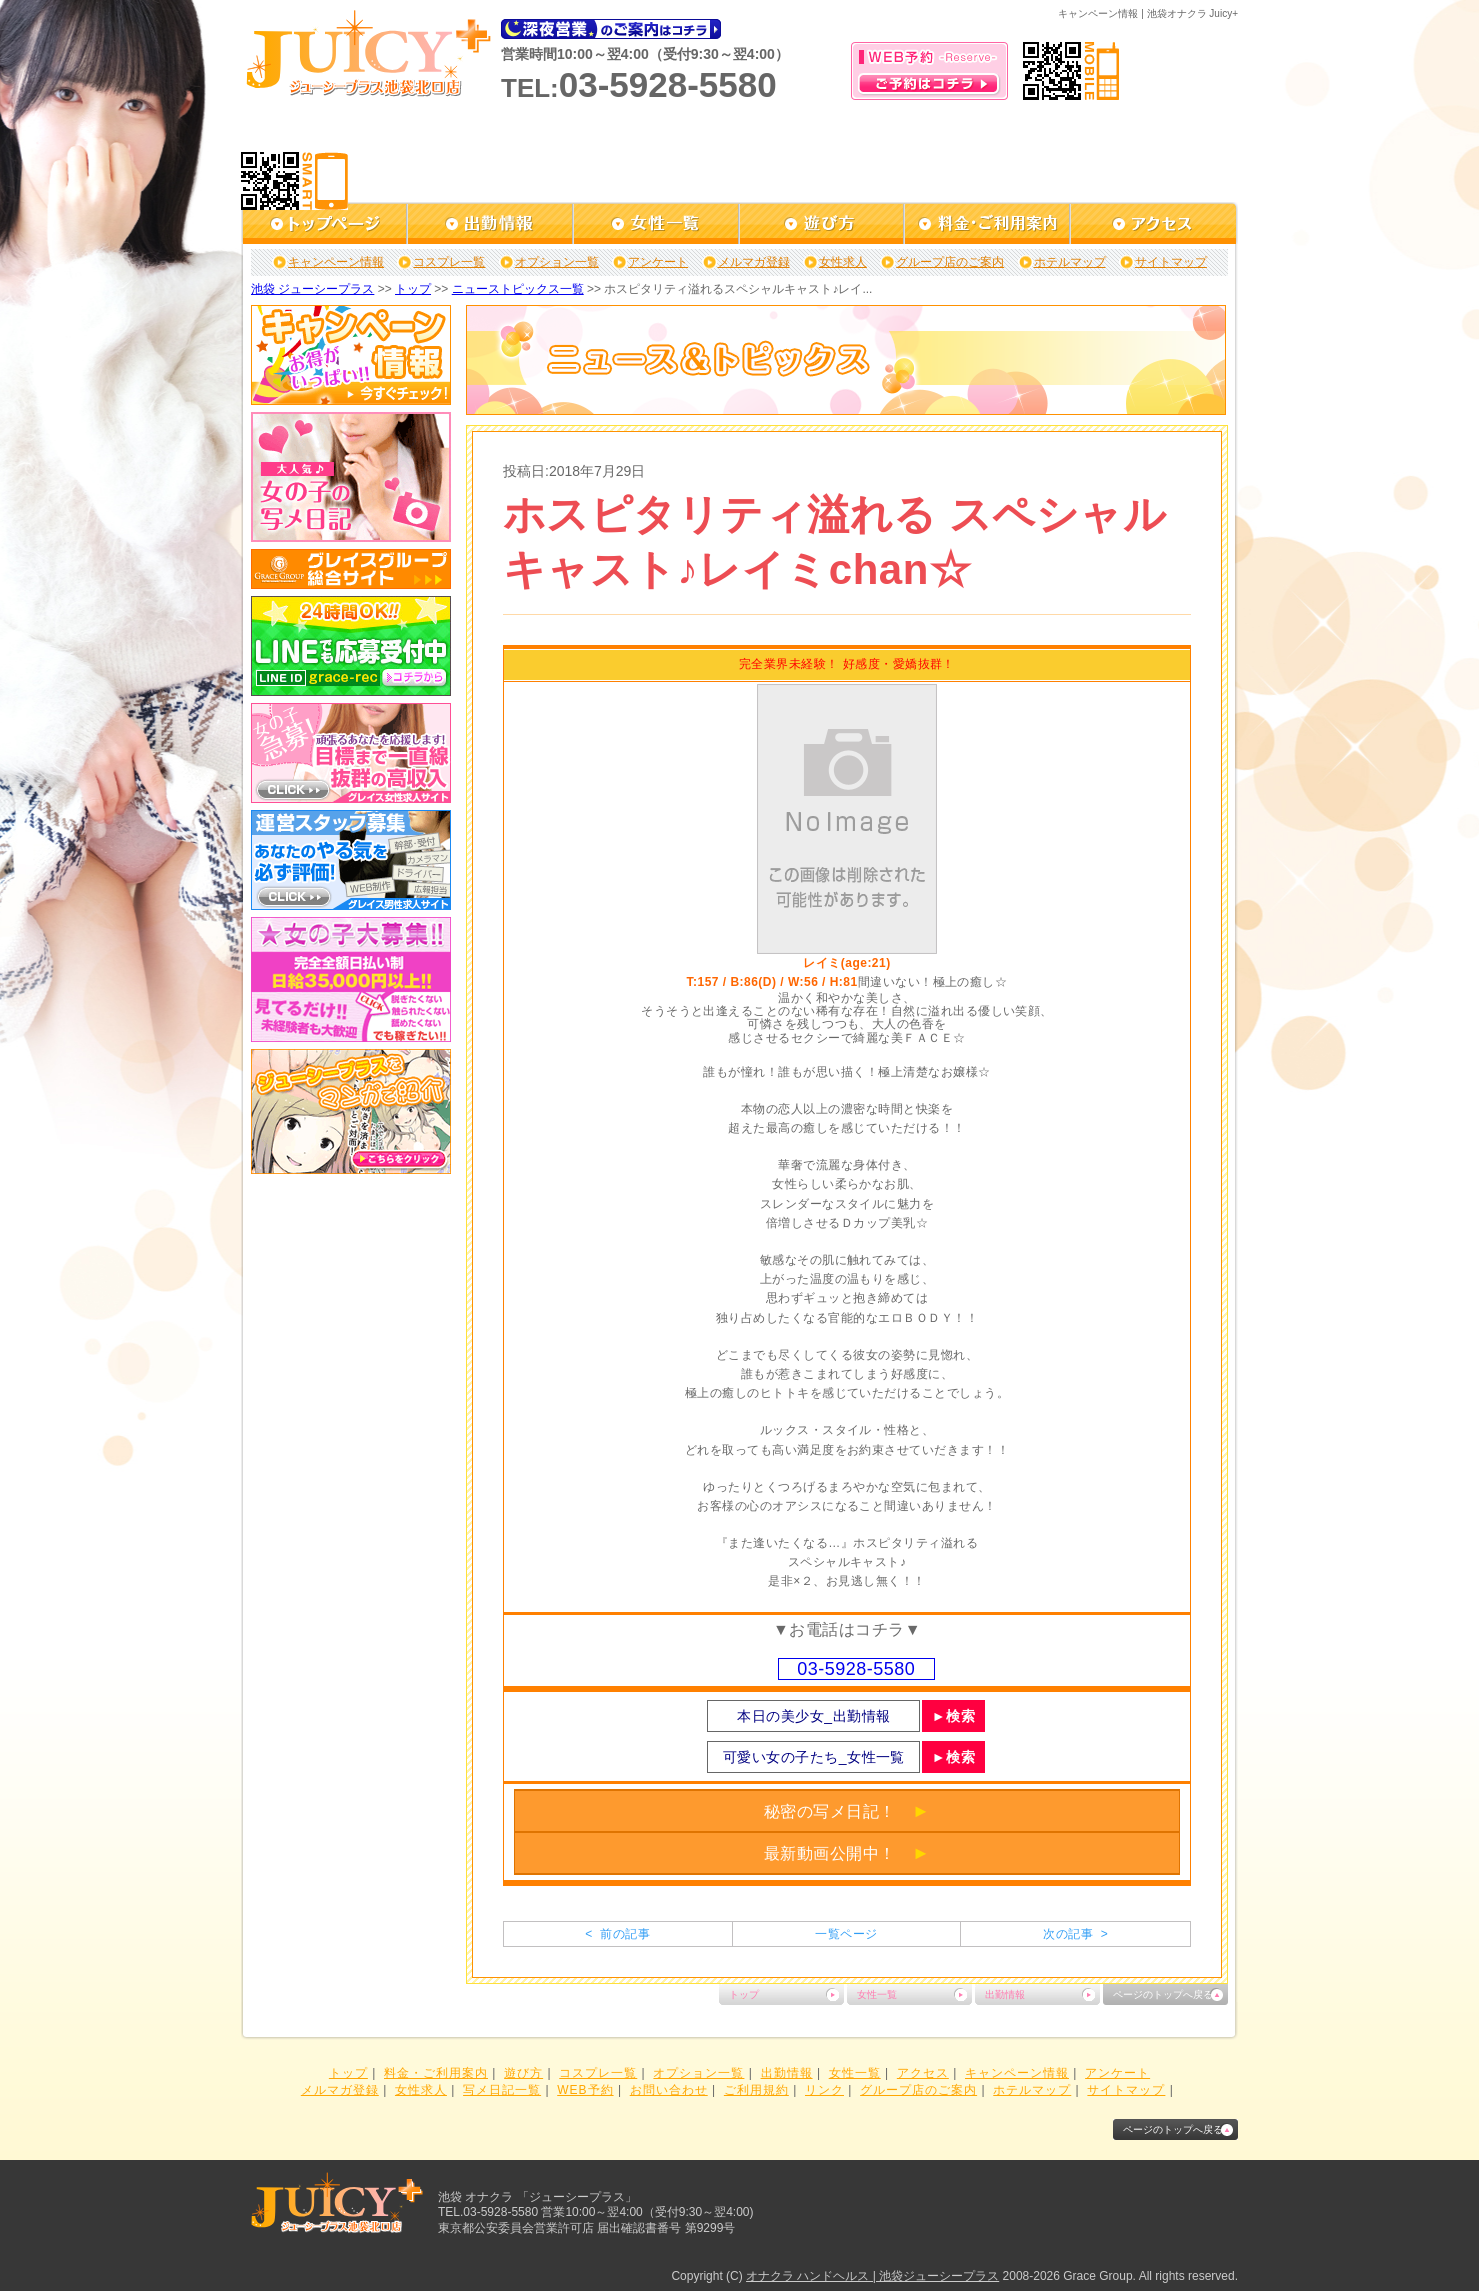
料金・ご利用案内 (436, 2073)
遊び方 (523, 2073)
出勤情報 (1005, 1994)
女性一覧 (877, 1994)
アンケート (658, 262)
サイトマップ (1171, 262)
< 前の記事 (617, 1934)
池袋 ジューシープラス (312, 289)
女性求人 (843, 262)
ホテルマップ (1070, 262)
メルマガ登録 (754, 262)
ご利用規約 (756, 2090)
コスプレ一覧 (449, 262)
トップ (413, 289)
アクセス (923, 2073)
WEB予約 (585, 2090)
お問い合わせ (669, 2090)
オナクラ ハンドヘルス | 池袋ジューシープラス (872, 2276)
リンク (824, 2090)
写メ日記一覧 (502, 2090)
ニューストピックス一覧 (518, 289)
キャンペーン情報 (336, 262)
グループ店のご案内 (950, 262)
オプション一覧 (557, 262)
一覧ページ (846, 1934)
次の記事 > (1075, 1934)
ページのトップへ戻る (1163, 1994)
